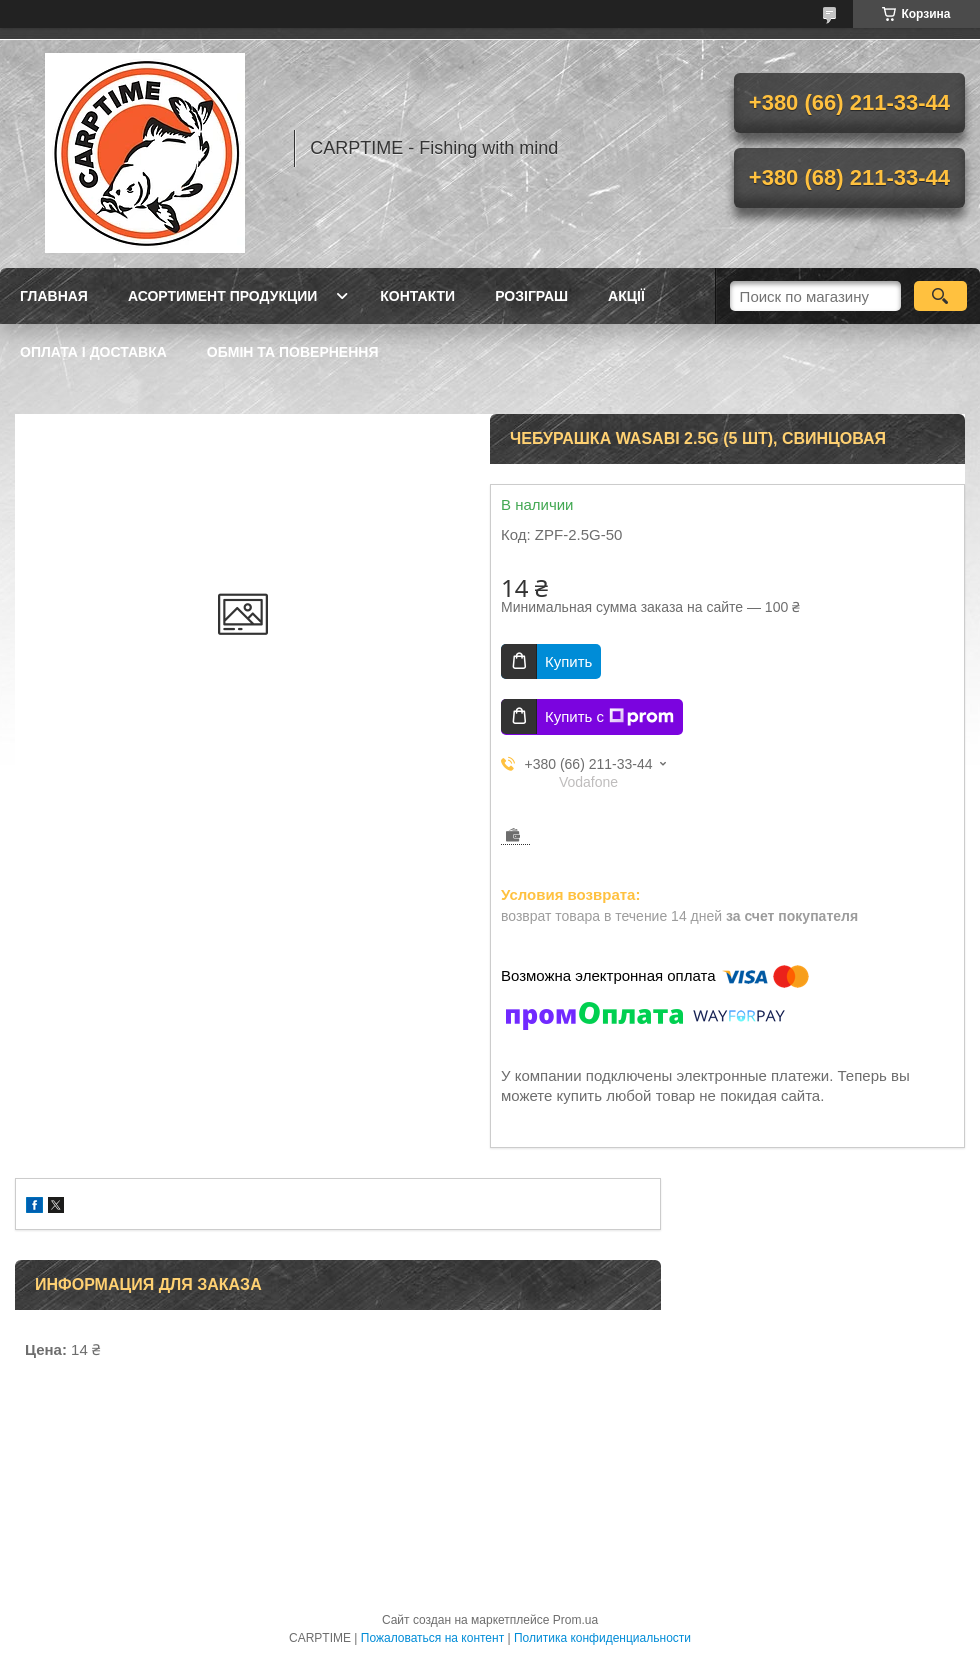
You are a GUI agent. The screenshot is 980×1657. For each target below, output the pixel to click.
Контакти (417, 296)
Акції (626, 296)
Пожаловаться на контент (432, 1638)
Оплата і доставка (93, 352)
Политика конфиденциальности (602, 1638)
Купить (568, 661)
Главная (54, 296)
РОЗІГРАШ (531, 296)
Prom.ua (575, 1620)
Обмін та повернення (293, 352)
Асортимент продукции (222, 296)
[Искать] (940, 296)
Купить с (609, 717)
